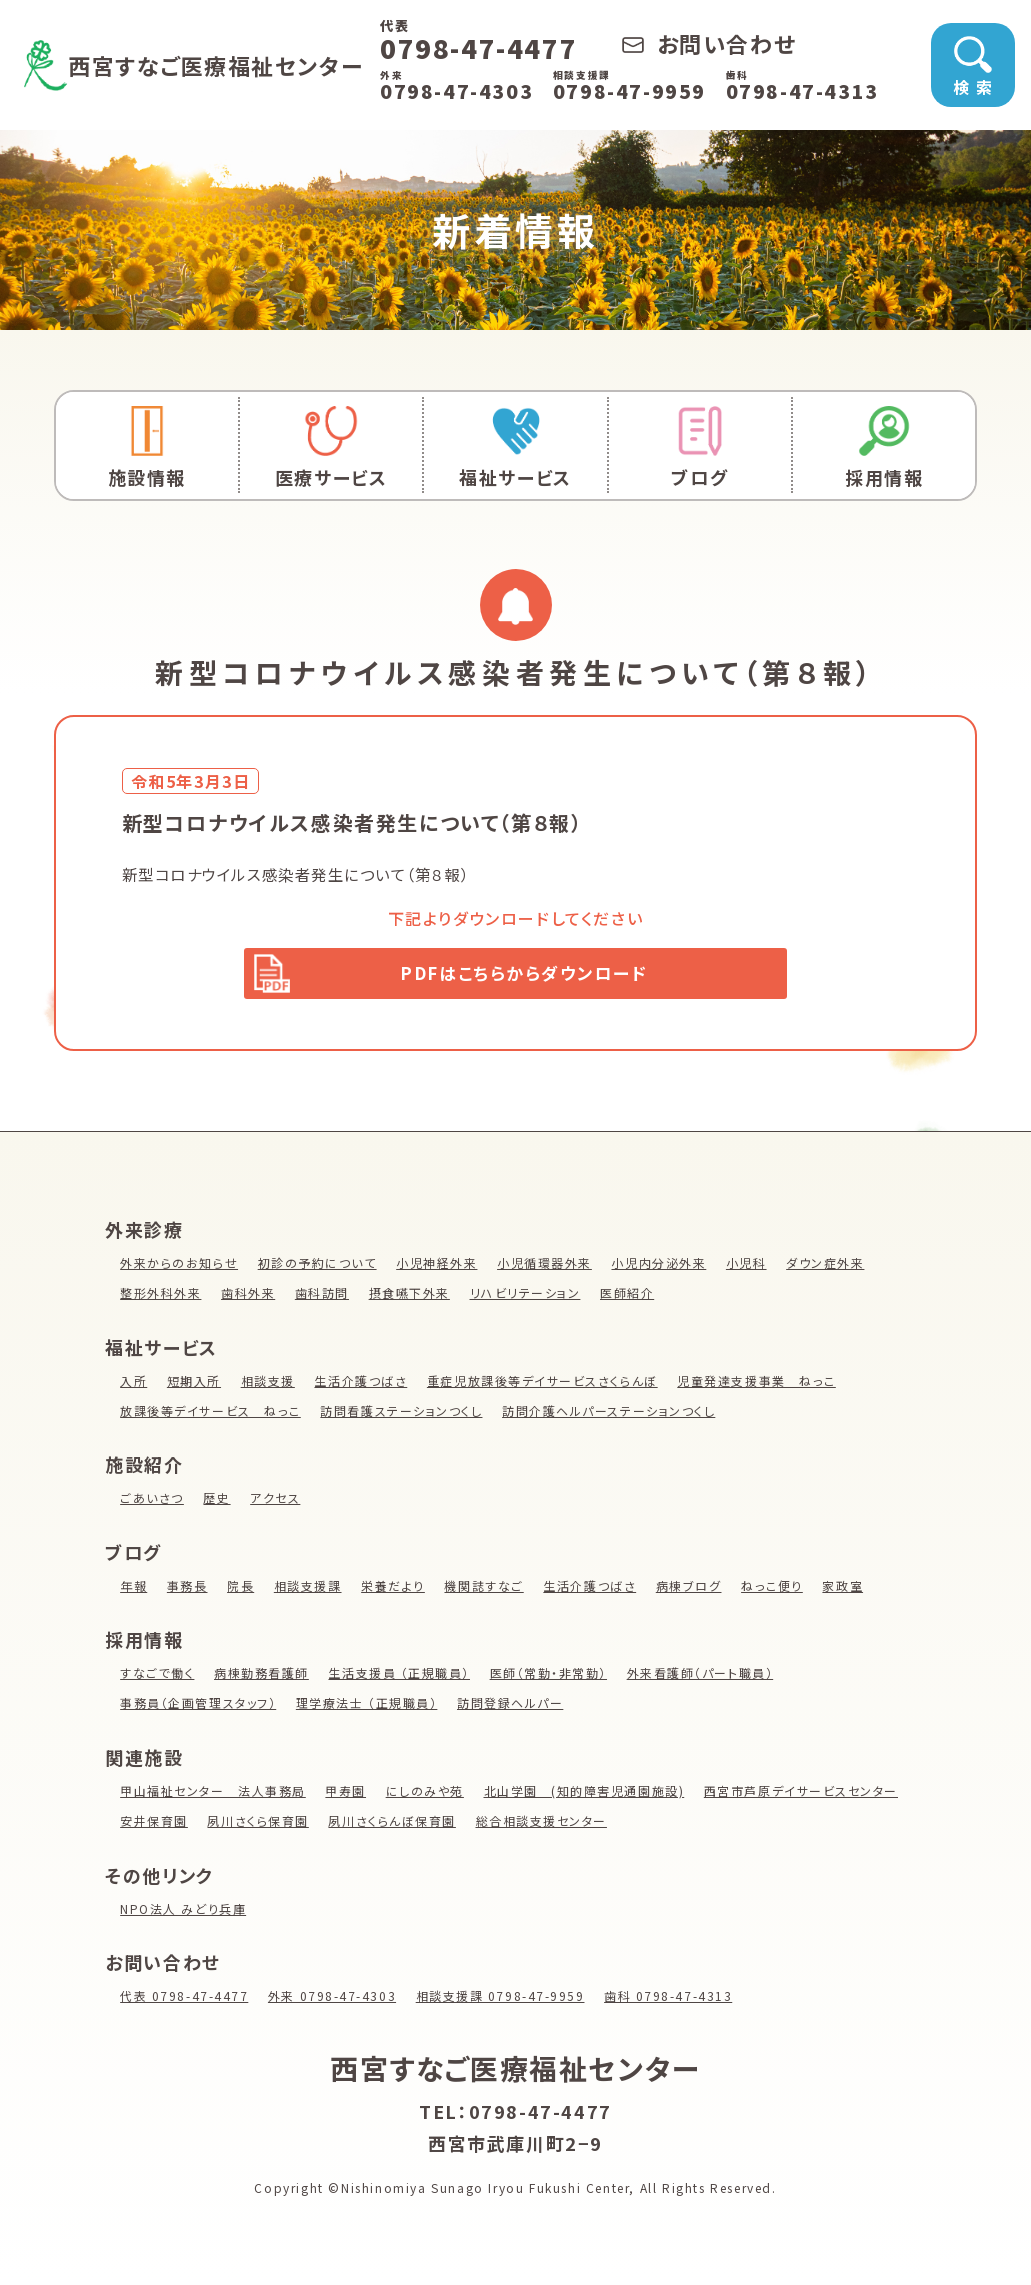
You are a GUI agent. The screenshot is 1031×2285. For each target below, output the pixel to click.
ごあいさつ (152, 1502)
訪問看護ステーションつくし (402, 1415)
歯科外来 (248, 1297)
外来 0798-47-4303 (333, 2000)
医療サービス (331, 447)
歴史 (217, 1502)
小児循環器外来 (545, 1267)
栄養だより (394, 1590)
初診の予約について (317, 1267)
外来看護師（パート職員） (702, 1678)
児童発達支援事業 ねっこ (758, 1385)
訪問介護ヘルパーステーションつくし (611, 1415)
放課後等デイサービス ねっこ (210, 1415)
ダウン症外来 (827, 1267)
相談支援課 (308, 1590)
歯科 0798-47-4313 (671, 2000)
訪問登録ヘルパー (511, 1708)
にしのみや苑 (426, 1795)
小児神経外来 (438, 1267)
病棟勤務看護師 (261, 1678)
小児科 (748, 1267)
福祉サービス (515, 447)
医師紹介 (629, 1297)
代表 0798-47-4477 (184, 2000)
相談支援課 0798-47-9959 (502, 2000)
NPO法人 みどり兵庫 (183, 1913)
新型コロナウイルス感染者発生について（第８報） (308, 874)
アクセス (276, 1502)
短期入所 (194, 1385)
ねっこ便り (774, 1590)
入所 (133, 1385)
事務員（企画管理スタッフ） (198, 1708)
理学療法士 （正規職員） (368, 1708)
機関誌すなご (485, 1590)
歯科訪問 (322, 1297)
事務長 (187, 1590)
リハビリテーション (526, 1297)
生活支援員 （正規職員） (400, 1678)
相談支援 (268, 1385)
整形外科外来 (161, 1297)
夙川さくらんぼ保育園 (393, 1825)
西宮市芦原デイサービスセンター (803, 1795)
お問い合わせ (738, 43)
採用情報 (884, 447)
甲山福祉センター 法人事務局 (213, 1795)
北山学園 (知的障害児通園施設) (586, 1795)
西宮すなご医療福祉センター (234, 64)
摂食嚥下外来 (410, 1297)
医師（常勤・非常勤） (550, 1678)
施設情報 (147, 447)
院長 (240, 1590)
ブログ (700, 447)
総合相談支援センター (543, 1825)
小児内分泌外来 (660, 1267)
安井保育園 (154, 1825)
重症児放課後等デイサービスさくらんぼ (544, 1385)
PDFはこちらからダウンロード (524, 975)
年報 (133, 1590)
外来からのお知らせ (179, 1267)
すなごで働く (157, 1678)
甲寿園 (346, 1795)
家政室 (845, 1590)
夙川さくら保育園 (259, 1825)
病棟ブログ (690, 1590)
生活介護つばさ (361, 1385)
